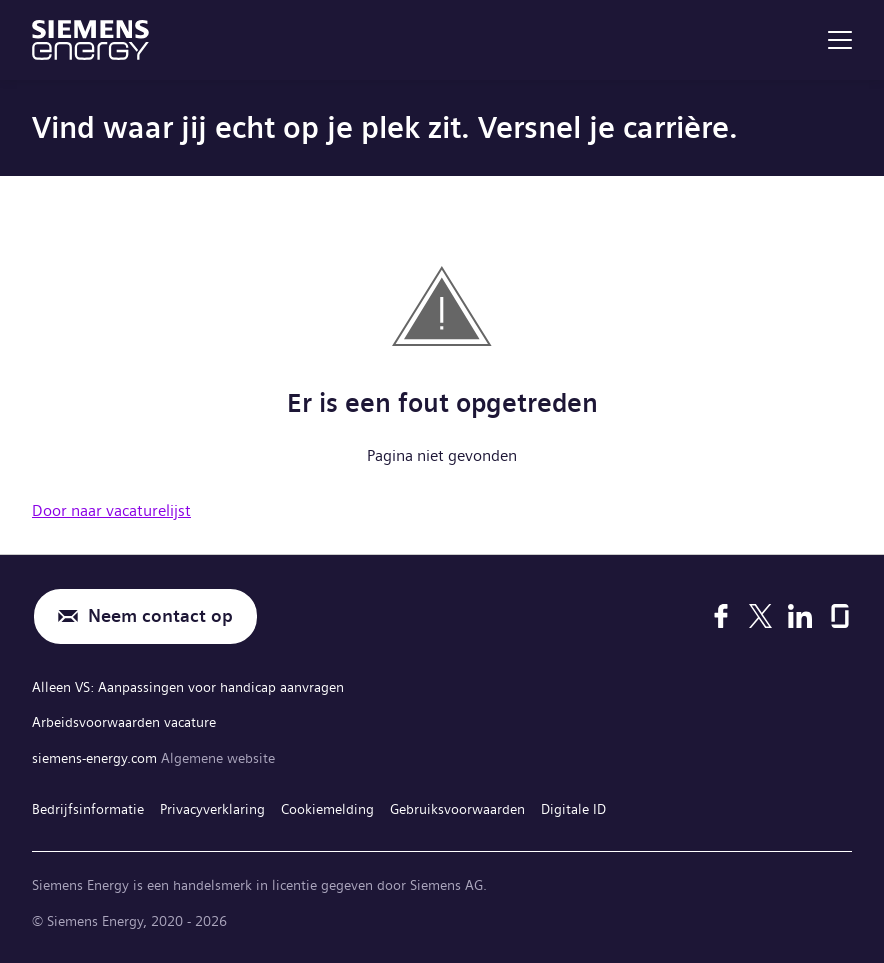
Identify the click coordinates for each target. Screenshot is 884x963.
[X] (760, 616)
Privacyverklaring (212, 809)
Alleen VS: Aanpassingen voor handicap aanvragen (188, 687)
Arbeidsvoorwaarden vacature (124, 722)
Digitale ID (573, 809)
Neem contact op (160, 616)
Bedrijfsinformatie (88, 809)
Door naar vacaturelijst (111, 510)
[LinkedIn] (800, 616)
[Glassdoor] (840, 616)
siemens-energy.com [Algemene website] (96, 758)
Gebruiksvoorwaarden (457, 809)
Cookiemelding (327, 809)
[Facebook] (721, 616)
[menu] (840, 40)
